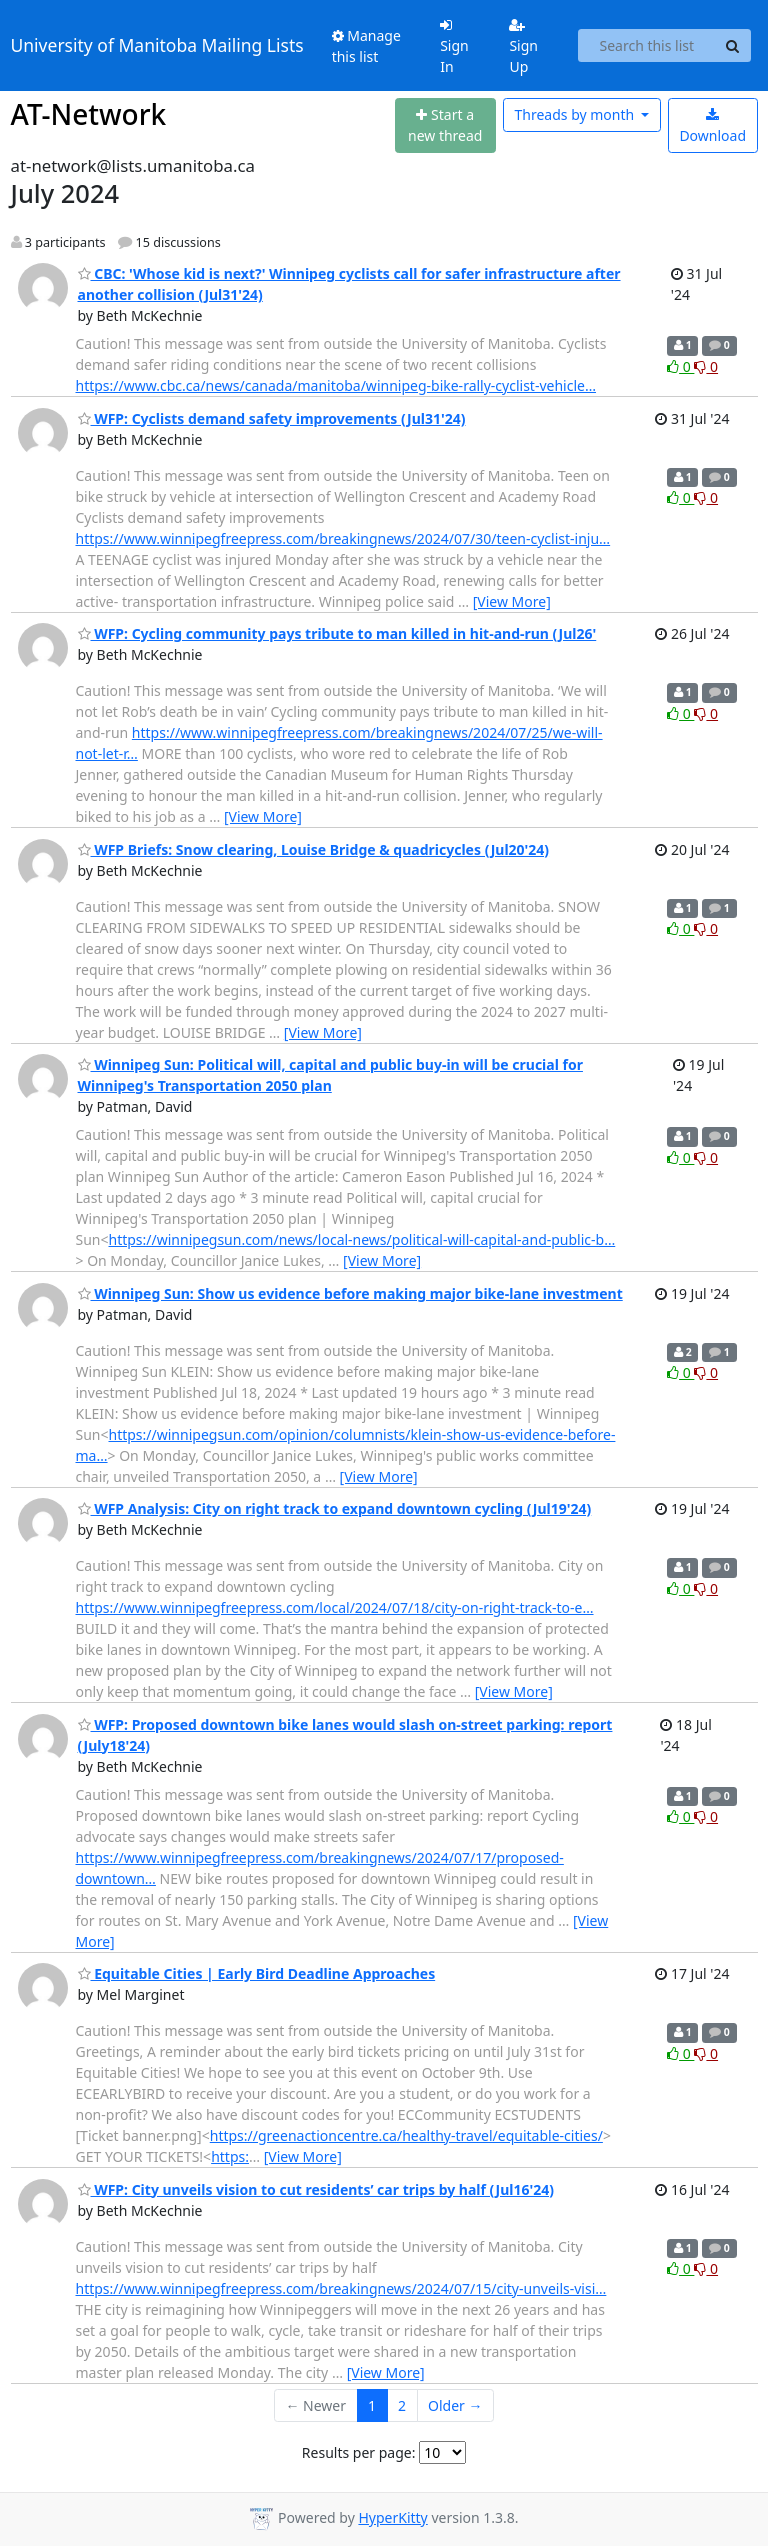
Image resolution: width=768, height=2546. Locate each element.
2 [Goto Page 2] (402, 2405)
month (575, 114)
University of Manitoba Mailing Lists (157, 45)
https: (230, 2156)
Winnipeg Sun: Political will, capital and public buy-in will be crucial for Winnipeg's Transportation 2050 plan (330, 1075)
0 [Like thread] (680, 366)
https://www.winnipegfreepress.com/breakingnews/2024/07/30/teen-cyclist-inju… (343, 538)
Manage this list (366, 46)
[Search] (733, 46)
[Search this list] (646, 46)
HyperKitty (392, 2517)
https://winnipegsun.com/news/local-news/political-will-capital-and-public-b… (362, 1239)
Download (712, 126)
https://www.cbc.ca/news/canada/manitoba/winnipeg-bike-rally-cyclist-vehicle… (336, 385)
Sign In (454, 47)
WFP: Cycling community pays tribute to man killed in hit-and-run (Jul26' (337, 633)
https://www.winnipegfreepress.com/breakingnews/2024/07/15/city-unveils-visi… (341, 2288)
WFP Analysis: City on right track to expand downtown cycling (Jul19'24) (335, 1508)
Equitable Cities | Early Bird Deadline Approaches (257, 1973)
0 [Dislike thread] (706, 366)
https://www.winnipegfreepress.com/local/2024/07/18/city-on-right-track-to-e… (335, 1607)
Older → (455, 2405)
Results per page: (359, 2452)
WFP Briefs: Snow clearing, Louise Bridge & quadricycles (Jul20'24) (314, 849)
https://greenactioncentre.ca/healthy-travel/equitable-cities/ (406, 2135)
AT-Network (89, 114)
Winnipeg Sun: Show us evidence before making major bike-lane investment (350, 1293)
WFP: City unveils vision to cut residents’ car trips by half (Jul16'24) (316, 2189)
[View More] (512, 601)
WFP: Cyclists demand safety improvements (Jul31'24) (272, 418)
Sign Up (523, 47)
